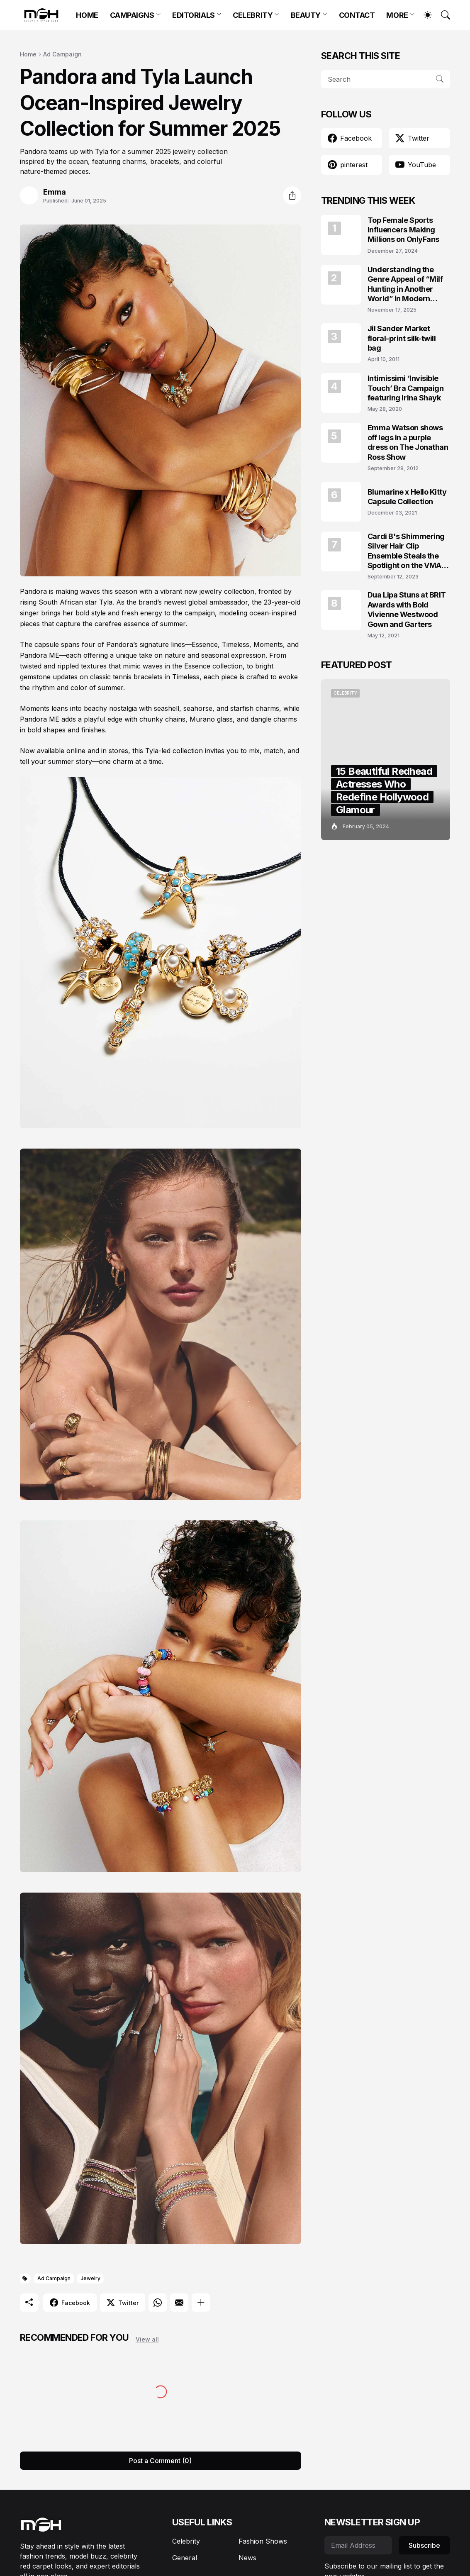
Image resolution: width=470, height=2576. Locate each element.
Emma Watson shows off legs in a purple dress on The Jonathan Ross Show (408, 442)
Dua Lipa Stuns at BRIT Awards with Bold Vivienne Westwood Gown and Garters (407, 609)
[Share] (292, 195)
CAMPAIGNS (132, 15)
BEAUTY (306, 15)
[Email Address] (358, 2545)
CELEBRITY (253, 15)
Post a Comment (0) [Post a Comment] (160, 2460)
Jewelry (90, 2278)
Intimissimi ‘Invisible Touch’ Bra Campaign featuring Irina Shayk (405, 388)
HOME (87, 15)
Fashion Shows (263, 2541)
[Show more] (201, 2302)
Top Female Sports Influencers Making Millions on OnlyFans (403, 230)
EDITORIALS (193, 15)
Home (28, 54)
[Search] (441, 15)
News (247, 2558)
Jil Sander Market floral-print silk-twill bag (402, 338)
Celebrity (186, 2541)
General (184, 2558)
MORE (397, 15)
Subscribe (424, 2545)
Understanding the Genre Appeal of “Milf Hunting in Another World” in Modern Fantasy (405, 284)
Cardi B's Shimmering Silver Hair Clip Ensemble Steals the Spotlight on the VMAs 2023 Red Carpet (407, 551)
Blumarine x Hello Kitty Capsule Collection (407, 497)
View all (147, 2339)
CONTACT (357, 15)
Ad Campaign (62, 54)
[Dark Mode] (423, 15)
